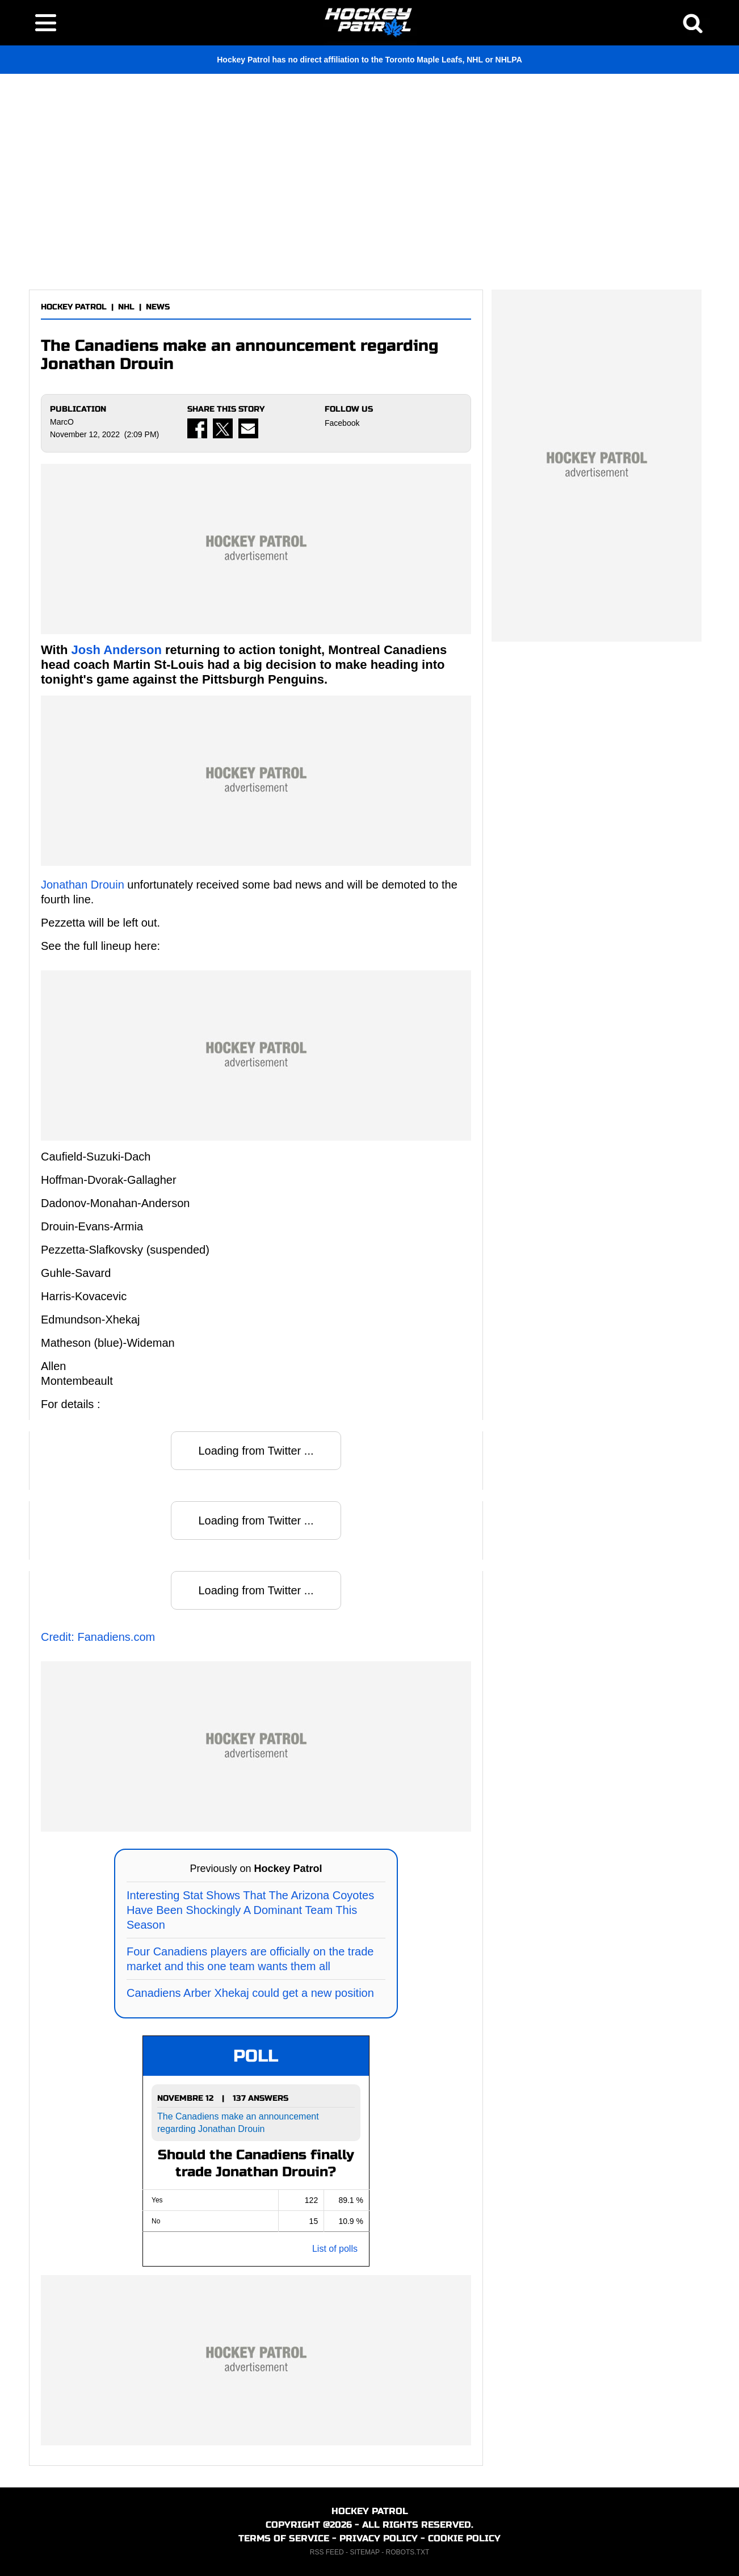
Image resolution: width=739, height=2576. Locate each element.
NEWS (158, 307)
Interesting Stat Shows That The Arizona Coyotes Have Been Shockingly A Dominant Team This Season (250, 1910)
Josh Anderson (117, 650)
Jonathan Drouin (82, 884)
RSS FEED (327, 2552)
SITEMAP (364, 2552)
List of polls (335, 2249)
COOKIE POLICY (464, 2538)
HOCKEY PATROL (74, 307)
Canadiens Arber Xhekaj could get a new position (250, 1993)
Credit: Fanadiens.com (98, 1637)
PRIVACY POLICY (378, 2538)
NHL (126, 307)
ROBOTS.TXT (408, 2552)
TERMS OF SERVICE (283, 2538)
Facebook (342, 423)
